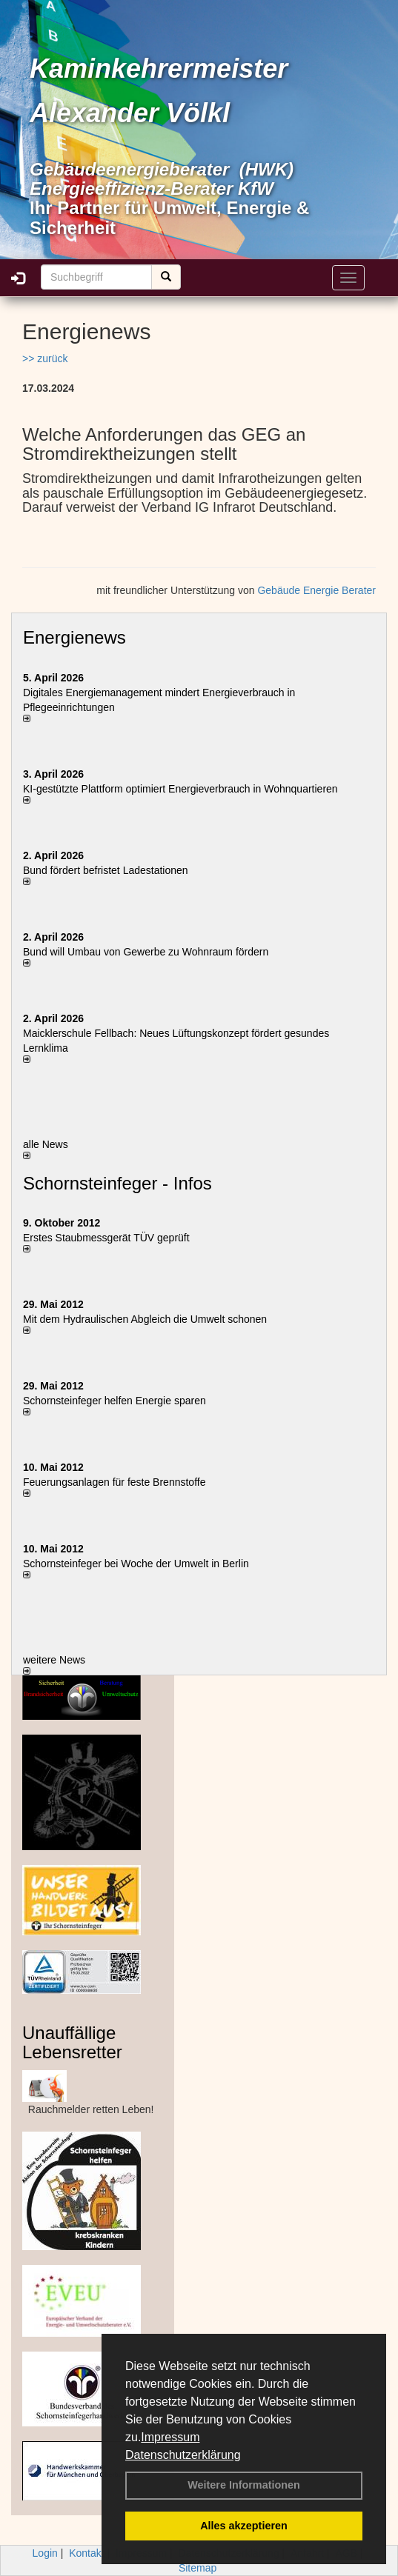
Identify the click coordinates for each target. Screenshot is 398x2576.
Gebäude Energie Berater (316, 590)
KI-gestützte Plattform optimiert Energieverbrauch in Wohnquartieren (180, 789)
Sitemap (197, 2568)
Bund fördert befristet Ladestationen (105, 870)
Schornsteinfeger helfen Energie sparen (114, 1401)
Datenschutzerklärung (183, 2455)
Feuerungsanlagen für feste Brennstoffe (114, 1482)
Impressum (170, 2437)
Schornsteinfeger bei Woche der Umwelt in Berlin (136, 1563)
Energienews (74, 637)
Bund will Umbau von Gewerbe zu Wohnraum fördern (145, 952)
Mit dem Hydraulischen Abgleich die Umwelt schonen (145, 1319)
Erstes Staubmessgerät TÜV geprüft (106, 1238)
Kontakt (86, 2553)
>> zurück (44, 358)
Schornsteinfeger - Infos (117, 1183)
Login (45, 2553)
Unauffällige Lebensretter (72, 2042)
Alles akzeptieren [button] (244, 2526)
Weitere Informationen (244, 2485)
